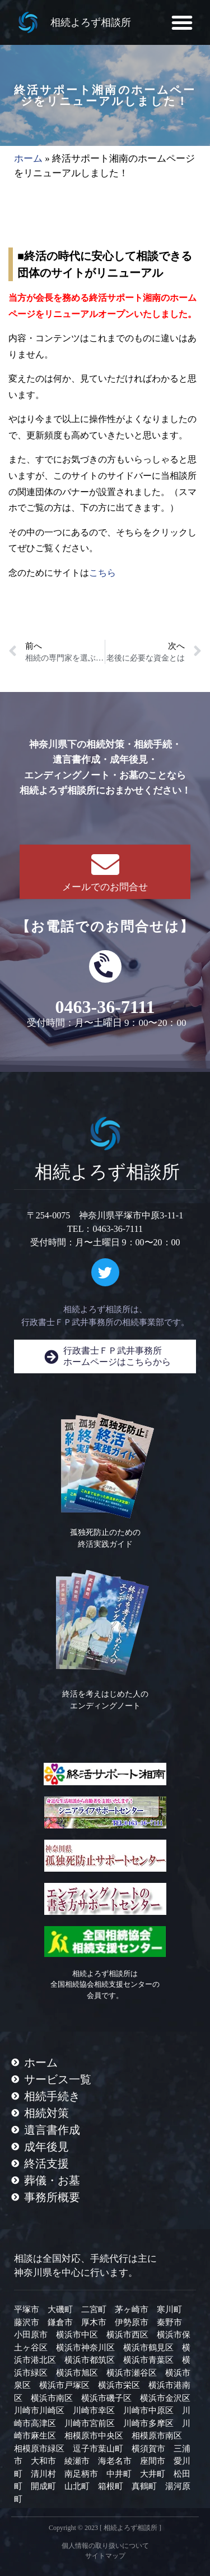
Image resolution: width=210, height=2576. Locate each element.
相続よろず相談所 (90, 22)
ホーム (28, 158)
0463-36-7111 (105, 1007)
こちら (102, 572)
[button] (182, 22)
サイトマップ (105, 2556)
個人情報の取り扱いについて (105, 2546)
